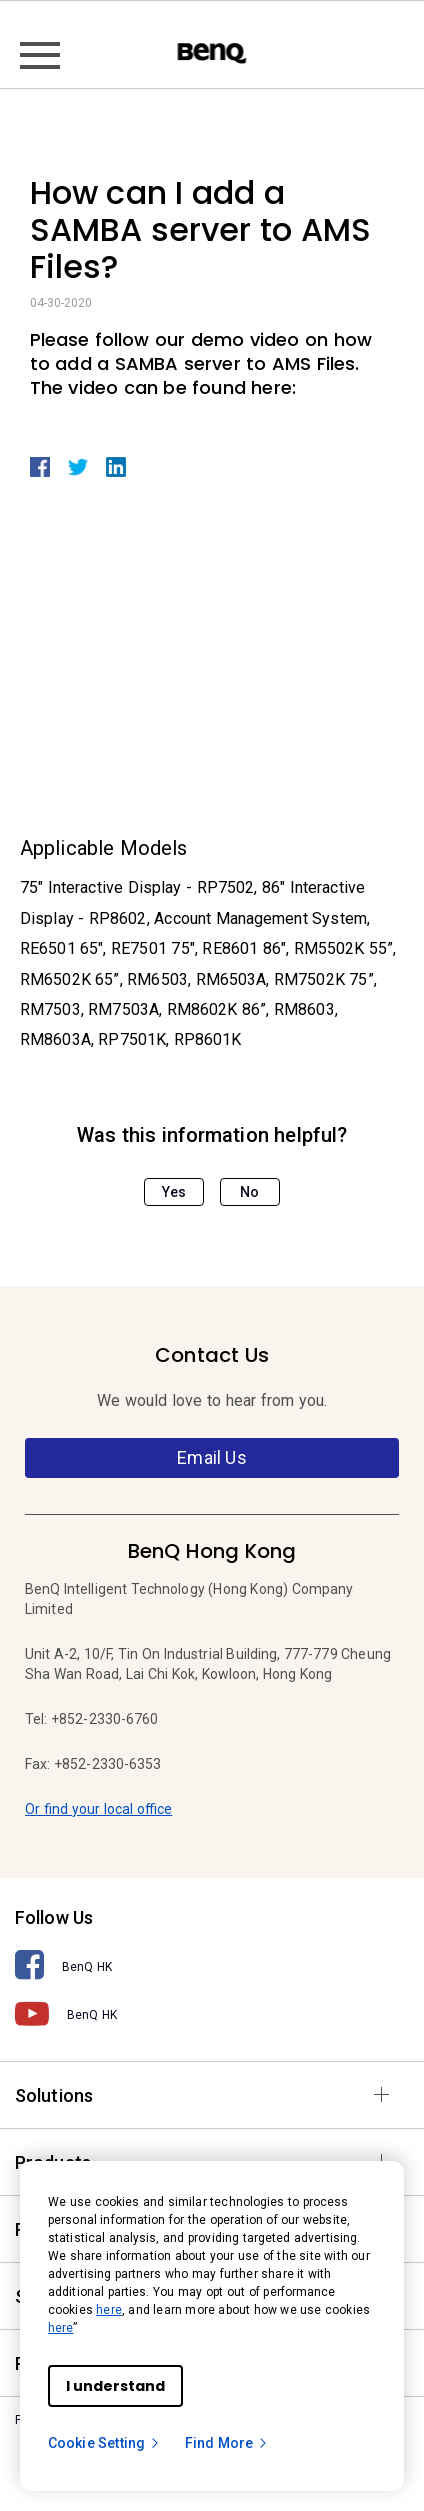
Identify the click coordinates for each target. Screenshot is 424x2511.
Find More (227, 2443)
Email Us (211, 1457)
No (249, 1192)
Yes (174, 1192)
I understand (115, 2386)
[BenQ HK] (212, 1965)
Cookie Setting (104, 2443)
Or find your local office (98, 1809)
